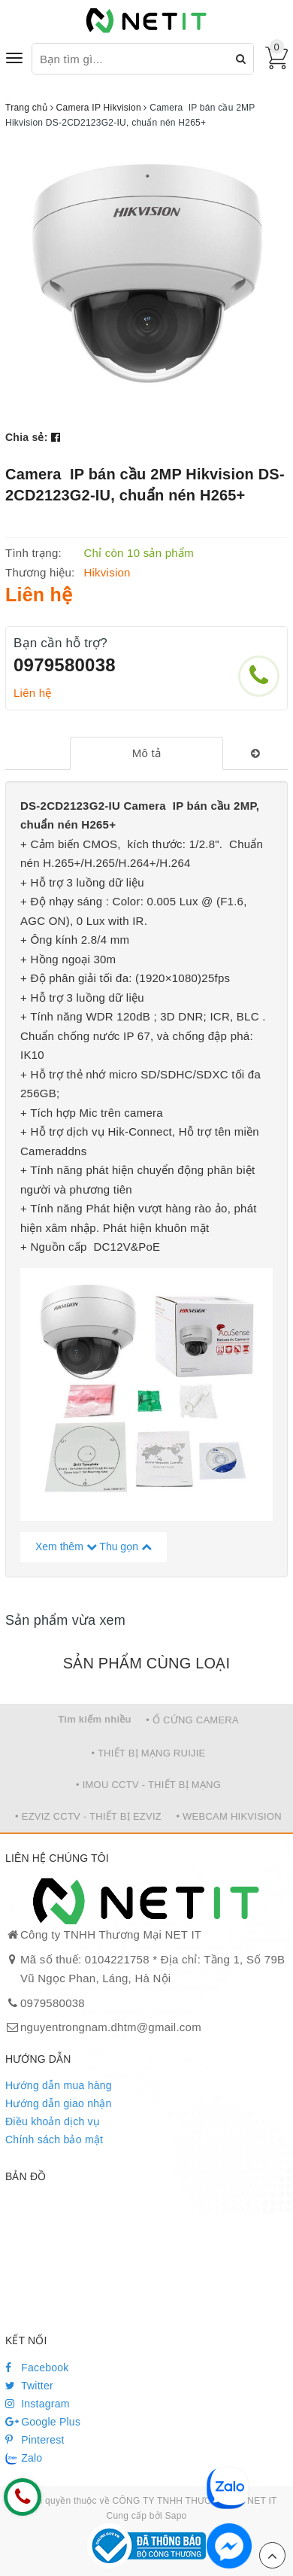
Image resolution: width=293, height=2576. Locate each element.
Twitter (29, 2386)
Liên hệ (33, 692)
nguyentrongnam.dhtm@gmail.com (110, 2027)
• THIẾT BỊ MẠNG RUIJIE (148, 1753)
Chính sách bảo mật (54, 2139)
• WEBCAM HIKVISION (229, 1816)
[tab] (146, 753)
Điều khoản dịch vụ (52, 2121)
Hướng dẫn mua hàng (58, 2085)
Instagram (37, 2404)
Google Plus (42, 2422)
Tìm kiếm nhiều (94, 1719)
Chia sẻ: (26, 437)
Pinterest (35, 2440)
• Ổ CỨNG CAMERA (192, 1720)
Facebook (37, 2368)
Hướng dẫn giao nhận (58, 2103)
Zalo (23, 2458)
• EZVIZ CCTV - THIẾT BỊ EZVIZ (88, 1816)
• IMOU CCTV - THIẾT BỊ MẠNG (148, 1784)
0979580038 (65, 665)
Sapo (175, 2516)
